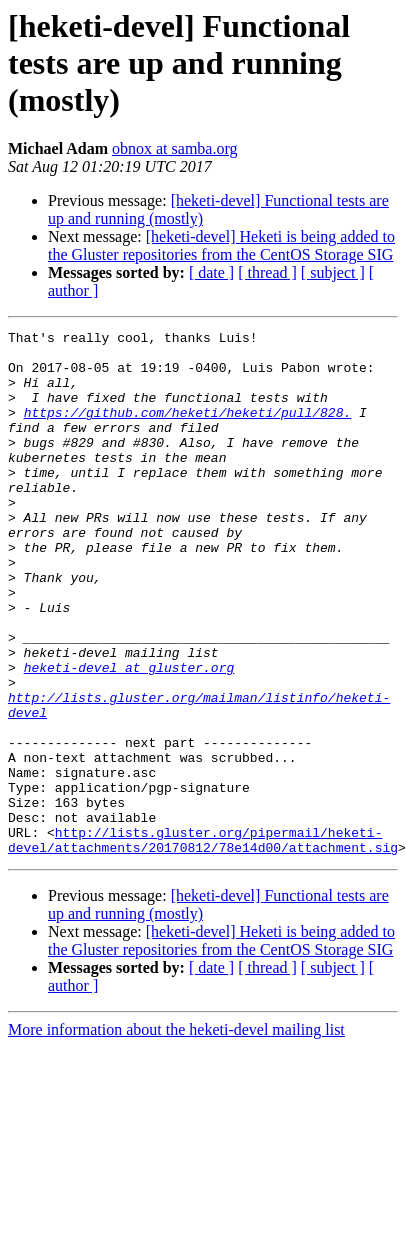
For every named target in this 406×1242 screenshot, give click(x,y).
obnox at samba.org (174, 148)
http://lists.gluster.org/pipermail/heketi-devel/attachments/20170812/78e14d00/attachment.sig (203, 943)
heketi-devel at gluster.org (129, 736)
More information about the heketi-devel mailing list (176, 1134)
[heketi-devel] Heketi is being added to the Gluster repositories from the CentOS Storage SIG (221, 245)
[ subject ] (333, 272)
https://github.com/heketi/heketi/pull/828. (188, 430)
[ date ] (211, 272)
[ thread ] (267, 272)
